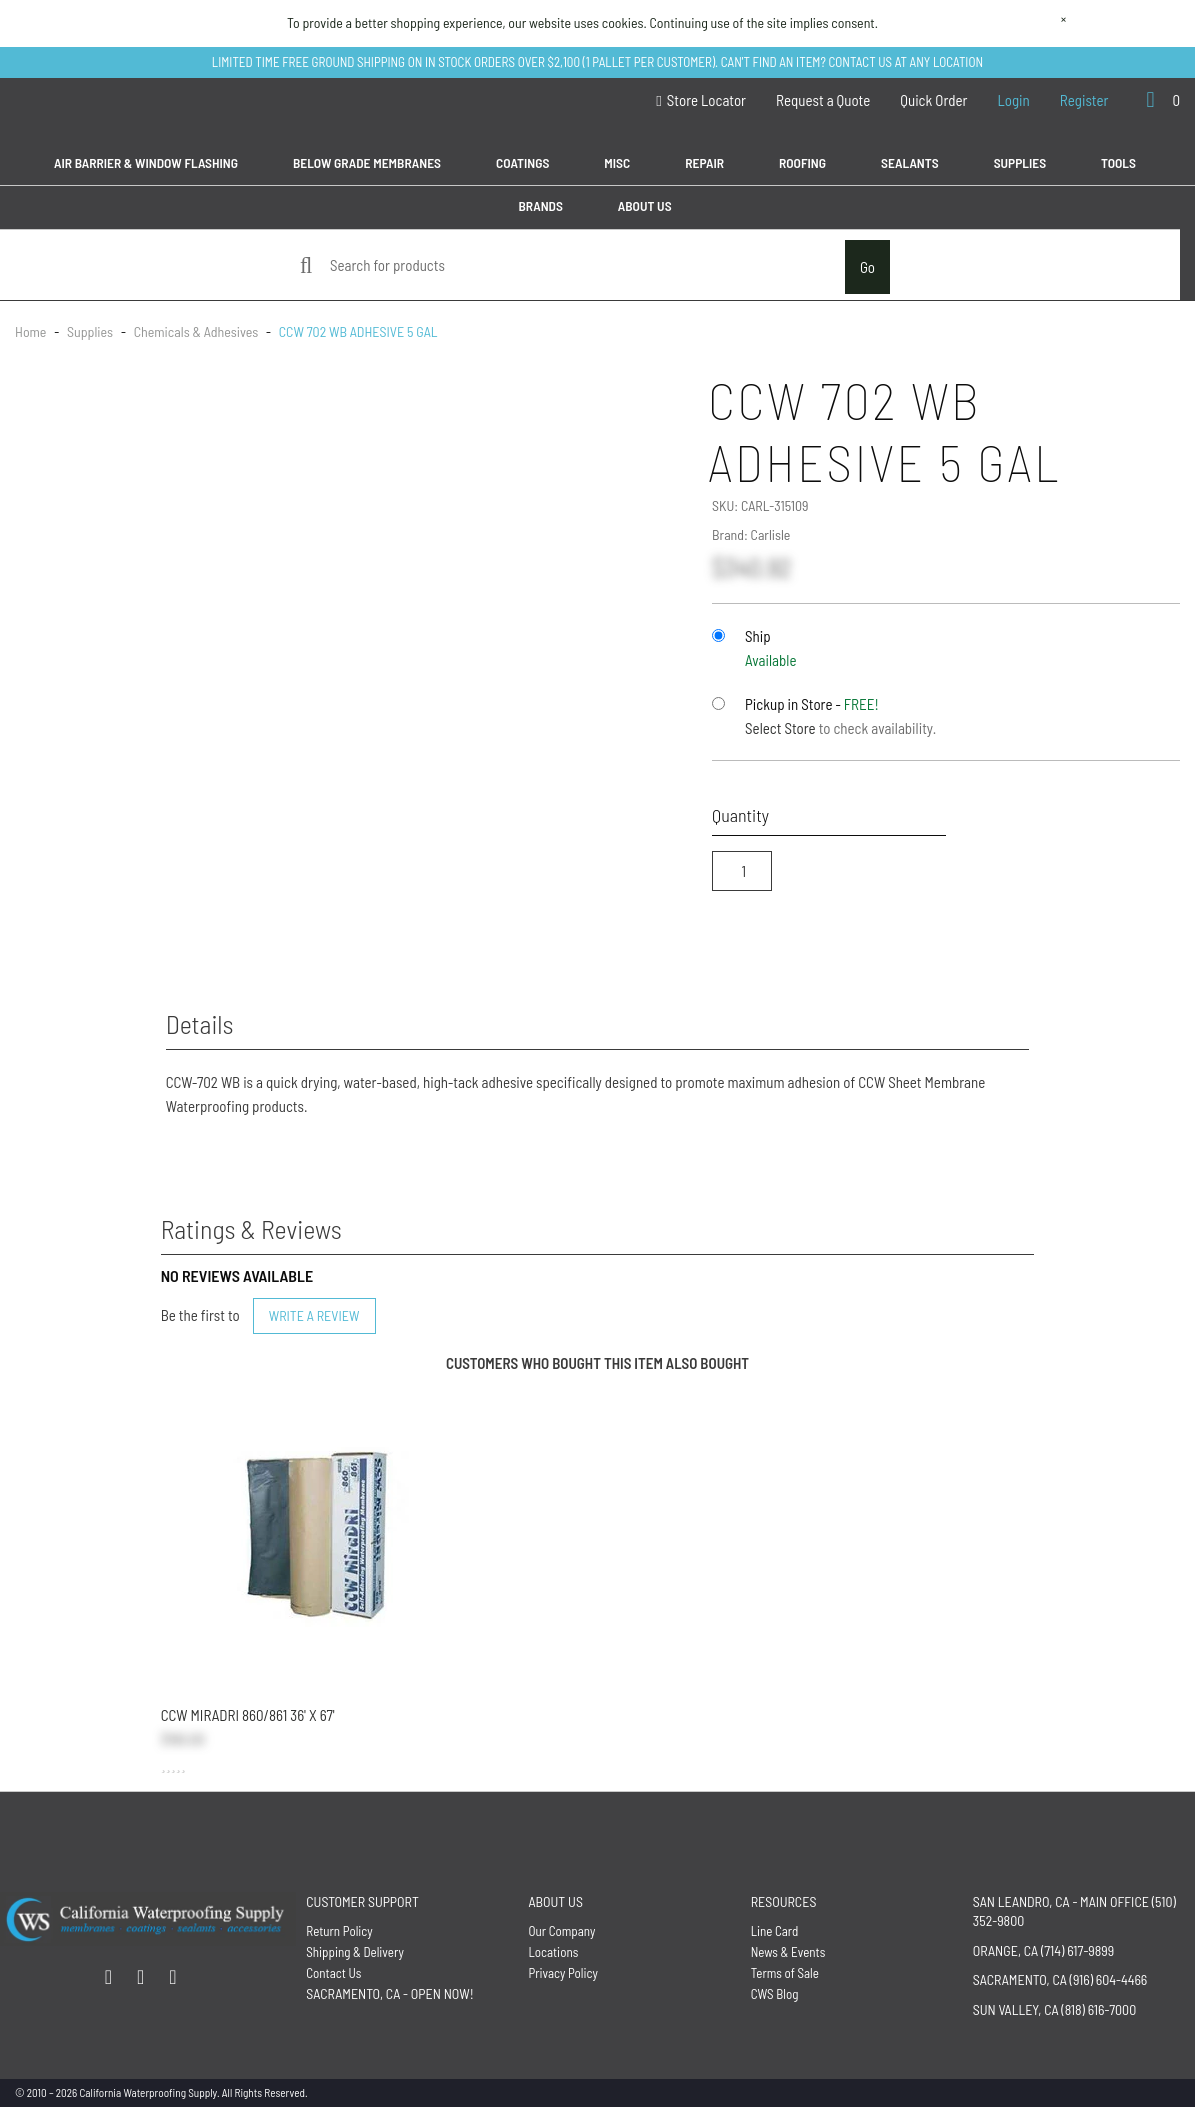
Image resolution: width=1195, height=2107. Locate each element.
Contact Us (333, 1973)
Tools (1118, 162)
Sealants (910, 162)
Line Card (775, 1931)
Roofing (802, 162)
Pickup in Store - (812, 704)
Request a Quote (823, 100)
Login (1014, 100)
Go (867, 267)
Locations (553, 1952)
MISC (617, 162)
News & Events (788, 1952)
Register (1084, 100)
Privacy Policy (562, 1973)
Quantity (740, 815)
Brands (540, 205)
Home (32, 331)
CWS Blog (775, 1994)
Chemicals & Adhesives (196, 331)
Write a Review (314, 1315)
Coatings (522, 162)
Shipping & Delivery (355, 1952)
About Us (645, 205)
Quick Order (933, 100)
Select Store (780, 728)
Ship (758, 636)
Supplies (1020, 162)
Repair (704, 162)
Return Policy (339, 1931)
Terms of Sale (785, 1973)
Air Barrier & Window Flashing (146, 162)
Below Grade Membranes (367, 162)
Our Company (561, 1931)
